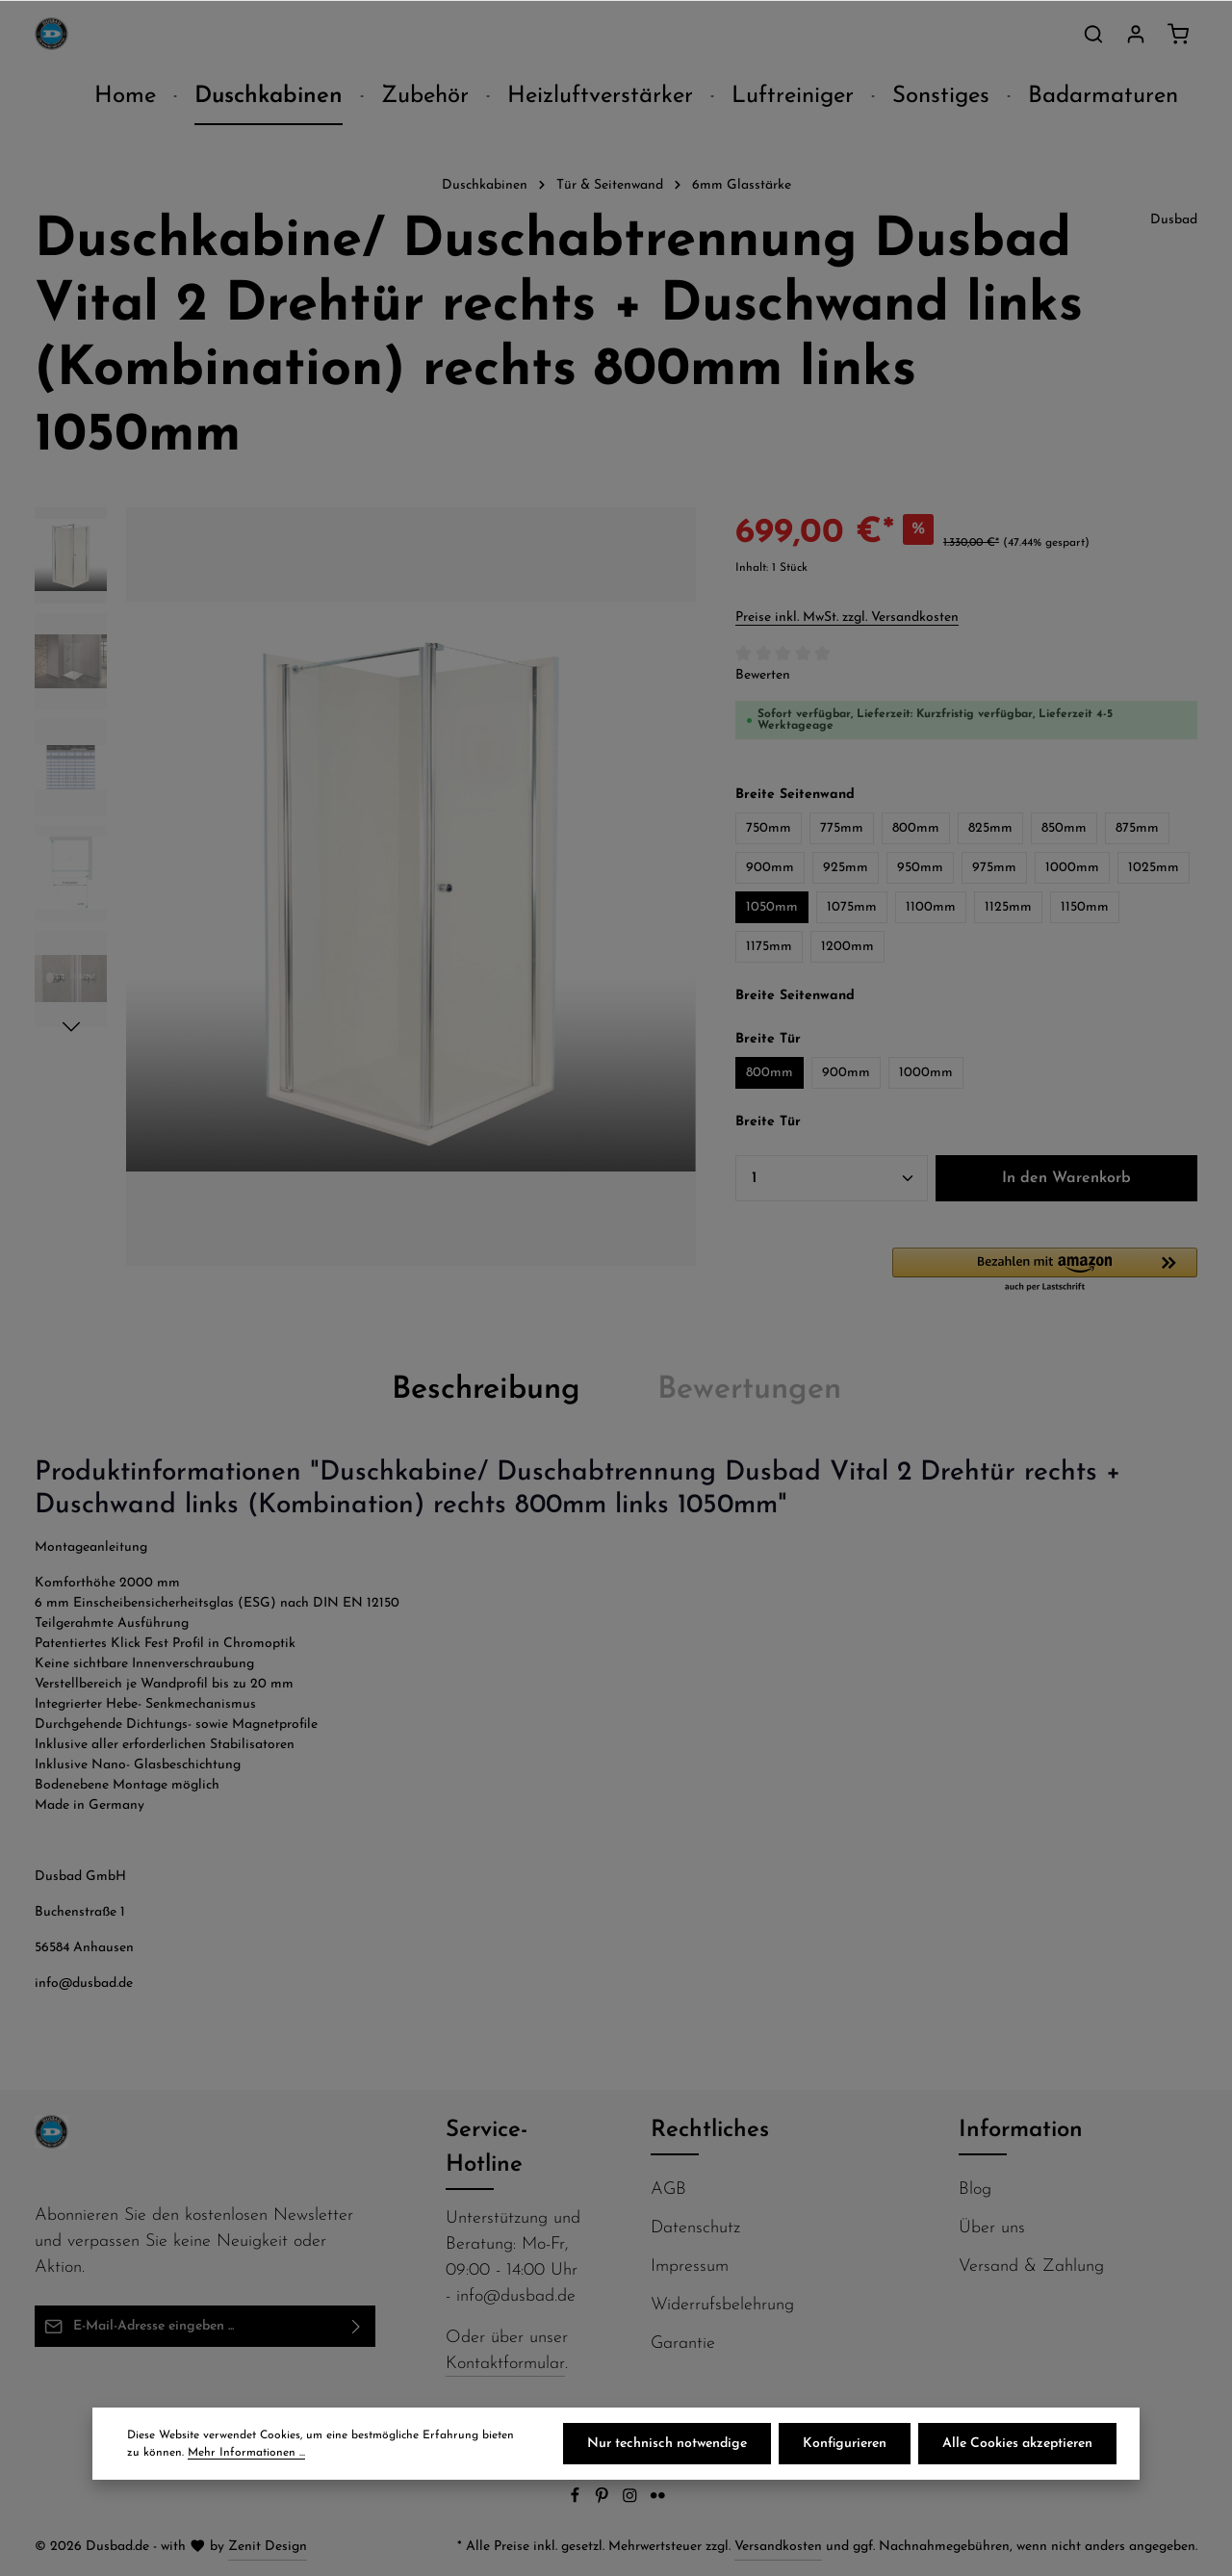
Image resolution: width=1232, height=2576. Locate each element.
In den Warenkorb (1066, 1178)
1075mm (852, 907)
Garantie (683, 2343)
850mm (1064, 828)
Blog (975, 2189)
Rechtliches (710, 2130)
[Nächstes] (71, 1027)
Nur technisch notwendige (667, 2443)
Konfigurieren (844, 2443)
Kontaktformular (505, 2364)
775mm (841, 828)
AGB (668, 2189)
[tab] (486, 1390)
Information (1021, 2130)
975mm (994, 868)
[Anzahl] (831, 1178)
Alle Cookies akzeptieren (1017, 2443)
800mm (915, 828)
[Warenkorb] (1178, 33)
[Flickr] (658, 2500)
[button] (1044, 1271)
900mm (770, 868)
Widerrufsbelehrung (722, 2305)
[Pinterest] (604, 2500)
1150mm (1085, 907)
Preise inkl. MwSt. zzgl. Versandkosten (847, 617)
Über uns (992, 2228)
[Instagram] (632, 2500)
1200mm (847, 947)
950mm (920, 868)
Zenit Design (267, 2546)
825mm (990, 828)
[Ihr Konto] (1135, 33)
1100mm (931, 907)
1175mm (769, 947)
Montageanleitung (91, 1547)
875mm (1137, 828)
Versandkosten (778, 2546)
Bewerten (762, 675)
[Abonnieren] (356, 2326)
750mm (768, 828)
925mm (845, 868)
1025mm (1153, 868)
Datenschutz (695, 2228)
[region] (365, 887)
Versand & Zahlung (1031, 2266)
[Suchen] (1093, 33)
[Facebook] (577, 2500)
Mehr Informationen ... (246, 2453)
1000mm (1072, 868)
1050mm (772, 907)
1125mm (1008, 907)
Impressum (690, 2266)
